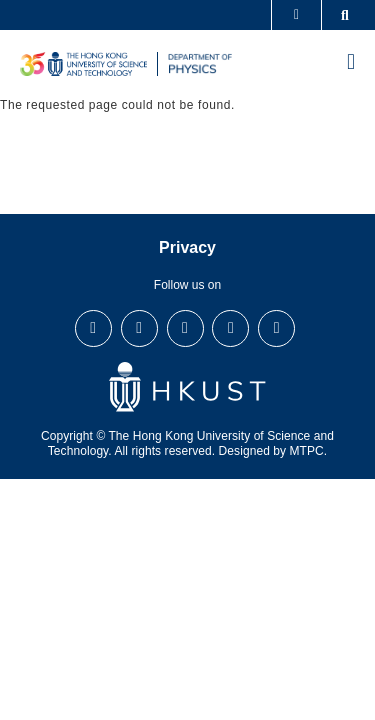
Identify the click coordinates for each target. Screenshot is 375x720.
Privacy (187, 247)
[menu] (351, 64)
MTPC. (309, 451)
